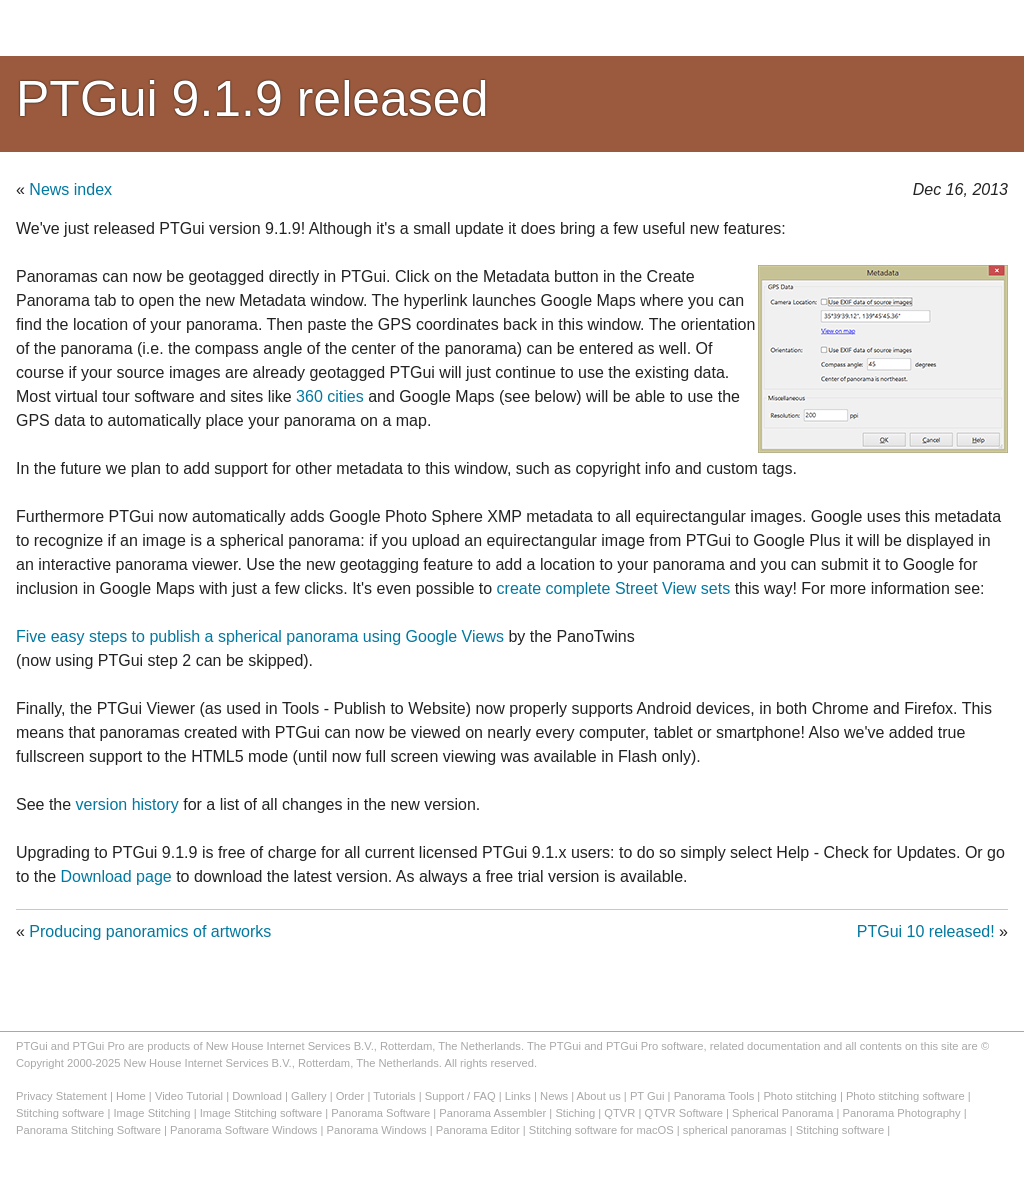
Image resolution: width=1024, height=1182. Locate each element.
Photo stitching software (905, 1096)
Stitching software (60, 1113)
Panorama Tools (714, 1096)
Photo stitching (799, 1096)
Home (131, 1096)
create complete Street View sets (614, 588)
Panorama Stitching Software (88, 1130)
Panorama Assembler (492, 1113)
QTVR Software (684, 1113)
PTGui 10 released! (926, 931)
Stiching (575, 1113)
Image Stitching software (261, 1113)
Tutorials (394, 1096)
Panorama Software (380, 1113)
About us (599, 1096)
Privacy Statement (61, 1096)
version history (127, 804)
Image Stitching (151, 1113)
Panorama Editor (478, 1130)
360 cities (330, 396)
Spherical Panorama (782, 1113)
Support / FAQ (460, 1096)
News (554, 1096)
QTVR (619, 1113)
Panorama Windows (377, 1130)
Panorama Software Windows (243, 1130)
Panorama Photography (902, 1113)
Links (518, 1096)
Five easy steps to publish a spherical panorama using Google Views (260, 636)
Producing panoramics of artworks (150, 931)
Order (350, 1096)
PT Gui (647, 1096)
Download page (115, 876)
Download (257, 1096)
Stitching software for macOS (601, 1130)
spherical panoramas (735, 1130)
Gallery (308, 1096)
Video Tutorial (189, 1096)
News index (70, 189)
